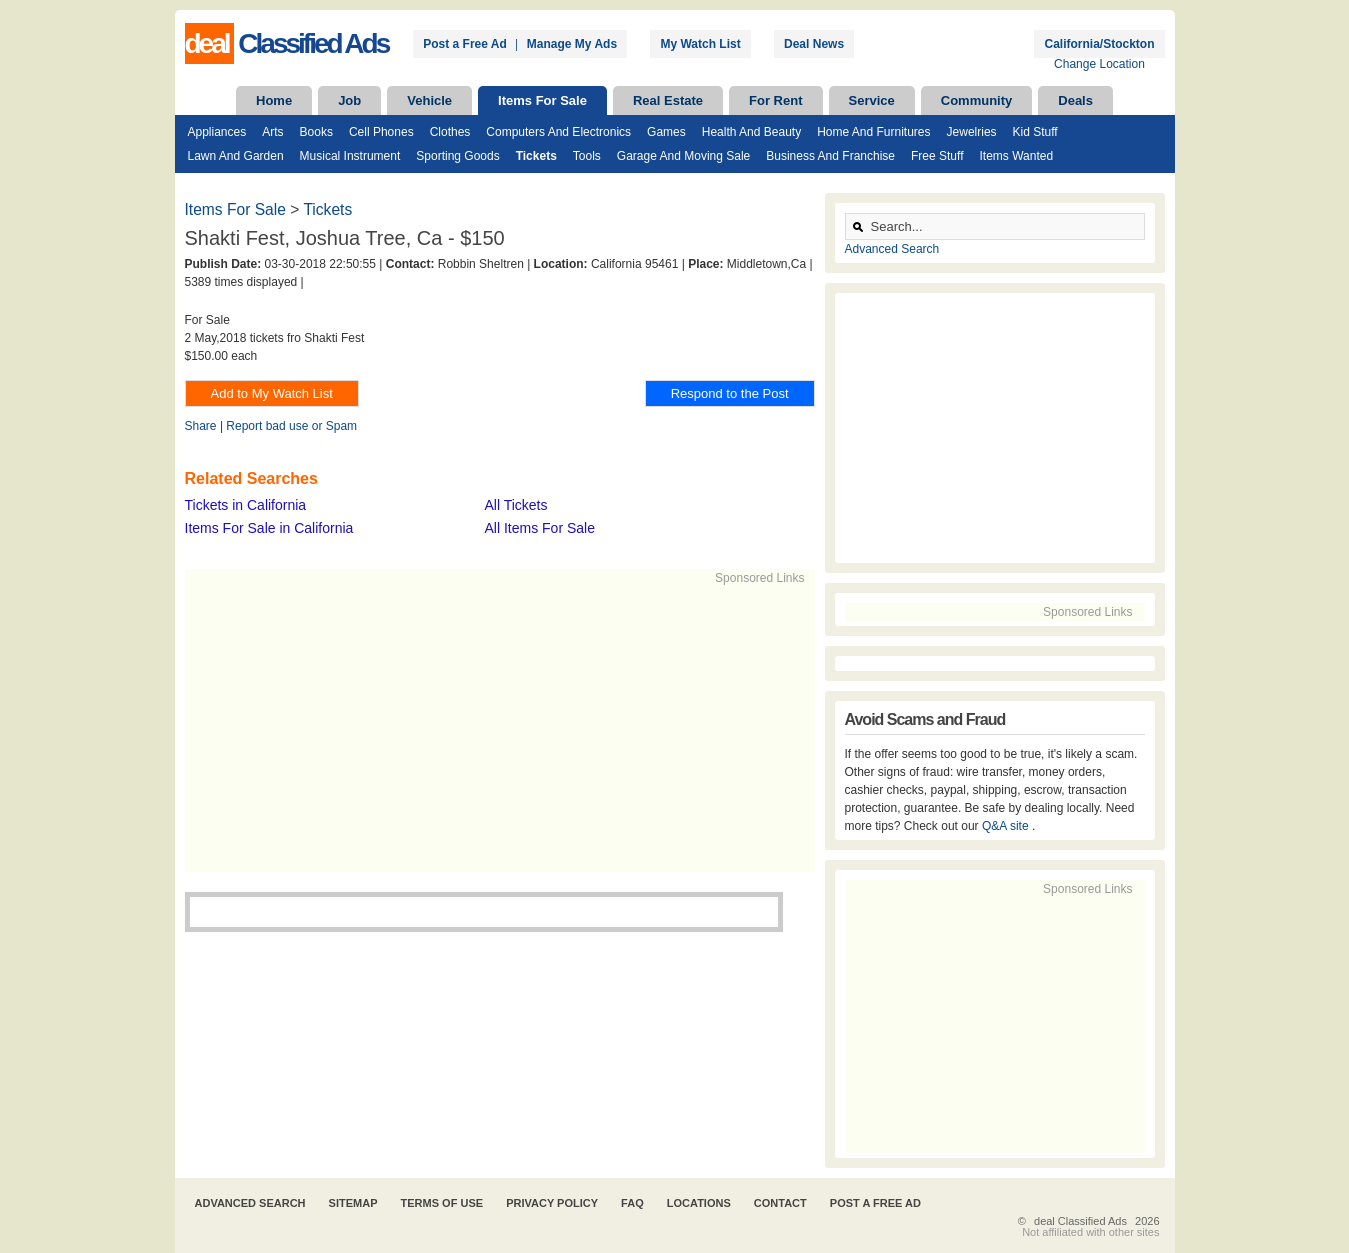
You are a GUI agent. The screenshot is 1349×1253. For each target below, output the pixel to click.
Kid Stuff (1035, 132)
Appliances (217, 132)
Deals (1075, 100)
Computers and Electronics (558, 132)
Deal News (814, 44)
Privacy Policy (552, 1203)
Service (872, 100)
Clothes (450, 132)
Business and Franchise (830, 156)
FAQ (632, 1203)
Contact (780, 1203)
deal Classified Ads (1080, 1221)
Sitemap (353, 1203)
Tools (587, 156)
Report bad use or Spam (291, 426)
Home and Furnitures (873, 132)
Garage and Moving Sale (683, 156)
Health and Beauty (751, 132)
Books (316, 132)
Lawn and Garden (236, 156)
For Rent (775, 100)
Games (666, 132)
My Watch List (700, 44)
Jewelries (972, 132)
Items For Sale (542, 100)
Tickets (536, 156)
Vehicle (429, 100)
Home (274, 100)
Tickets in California (246, 505)
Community (977, 100)
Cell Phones (381, 132)
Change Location (1099, 64)
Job (349, 100)
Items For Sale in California (269, 528)
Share (201, 426)
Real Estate (668, 100)
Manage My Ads (572, 44)
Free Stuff (937, 156)
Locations (699, 1203)
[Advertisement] (491, 727)
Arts (272, 132)
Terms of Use (442, 1203)
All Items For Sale (540, 528)
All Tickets (516, 505)
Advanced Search (892, 249)
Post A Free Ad (875, 1203)
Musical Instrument (350, 156)
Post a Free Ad (465, 44)
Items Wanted (1016, 156)
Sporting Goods (457, 156)
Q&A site (1007, 826)
